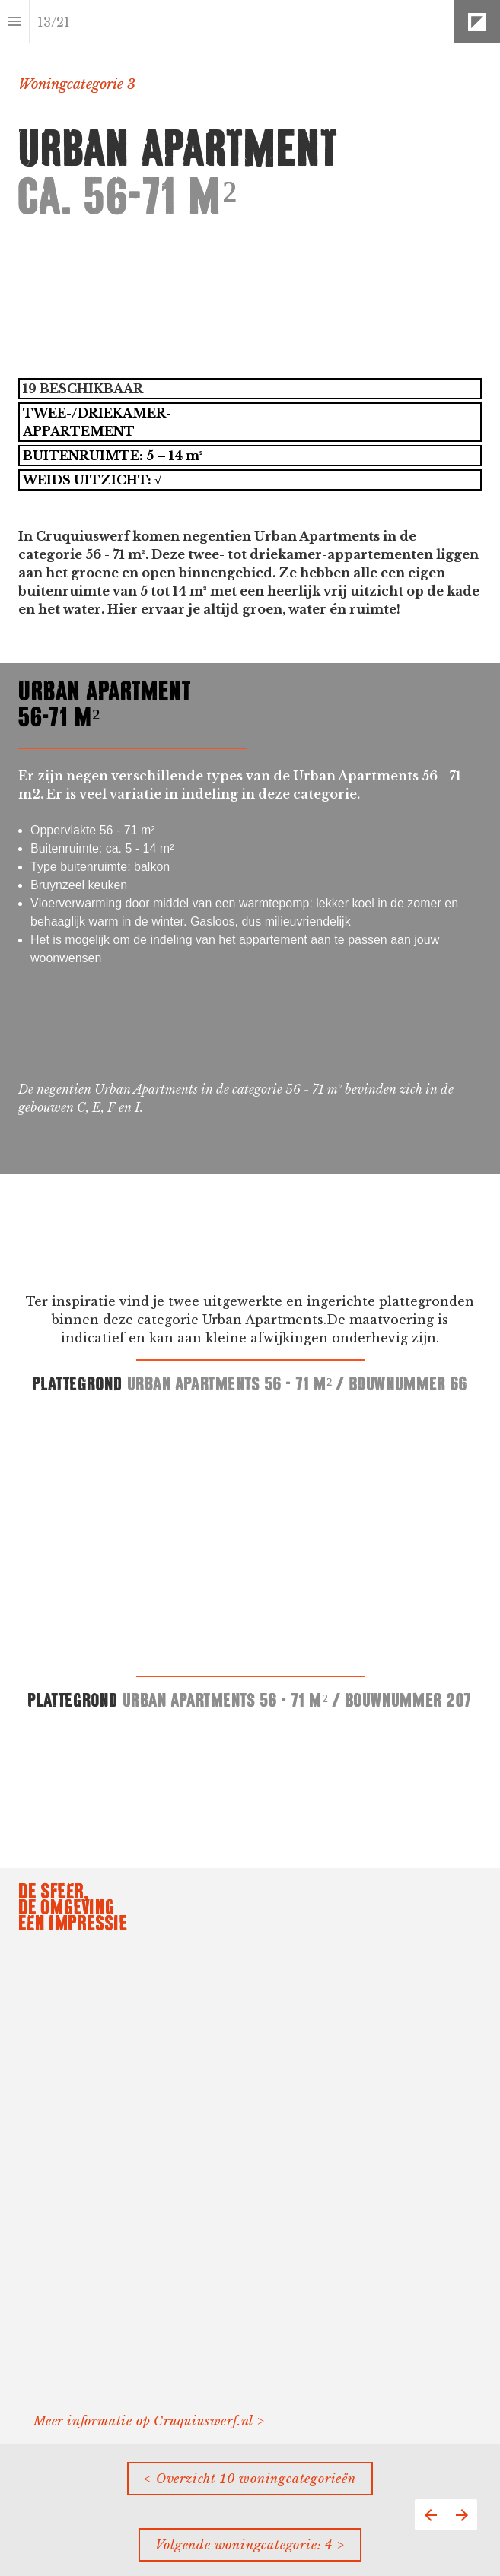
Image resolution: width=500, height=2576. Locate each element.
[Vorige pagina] (430, 2514)
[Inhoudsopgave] (14, 21)
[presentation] (250, 331)
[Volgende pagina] (461, 2514)
